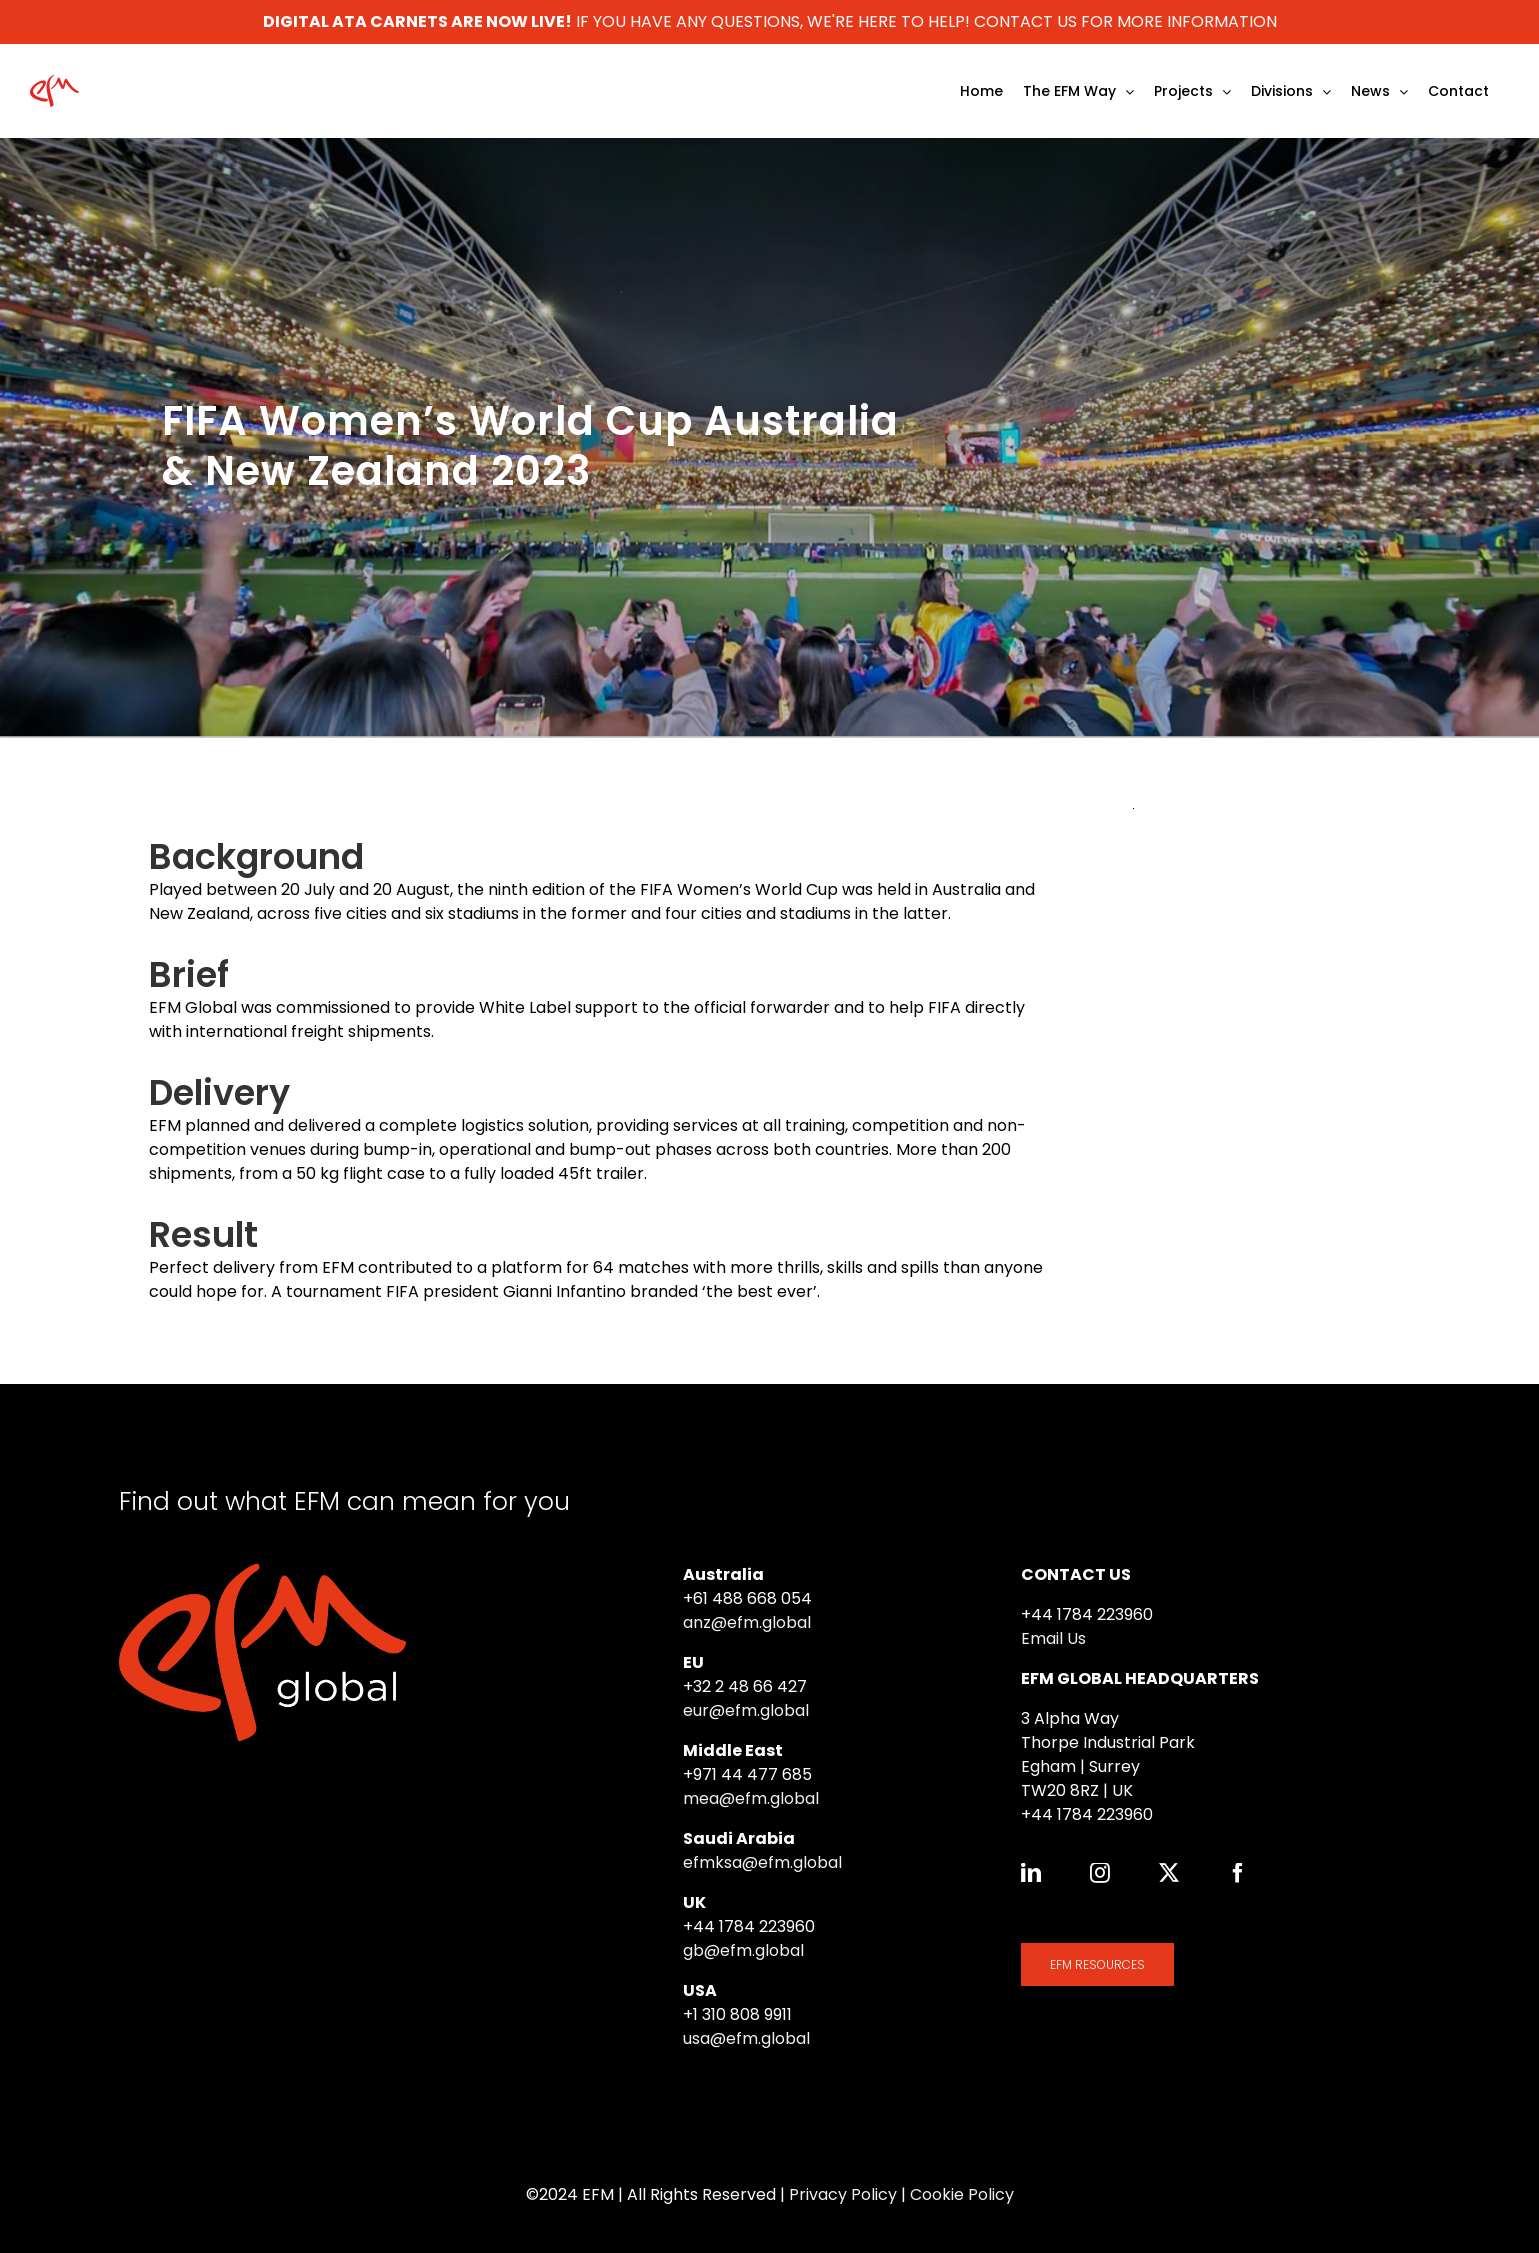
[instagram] (1100, 1873)
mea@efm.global (751, 1798)
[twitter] (1169, 1873)
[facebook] (1238, 1873)
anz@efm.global (747, 1622)
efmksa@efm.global (762, 1862)
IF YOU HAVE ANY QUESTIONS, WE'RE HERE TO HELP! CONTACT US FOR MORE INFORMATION (770, 21)
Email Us (1053, 1638)
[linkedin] (1031, 1873)
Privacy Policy (843, 2194)
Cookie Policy (962, 2194)
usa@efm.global (746, 2038)
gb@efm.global (743, 1950)
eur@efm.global (746, 1710)
